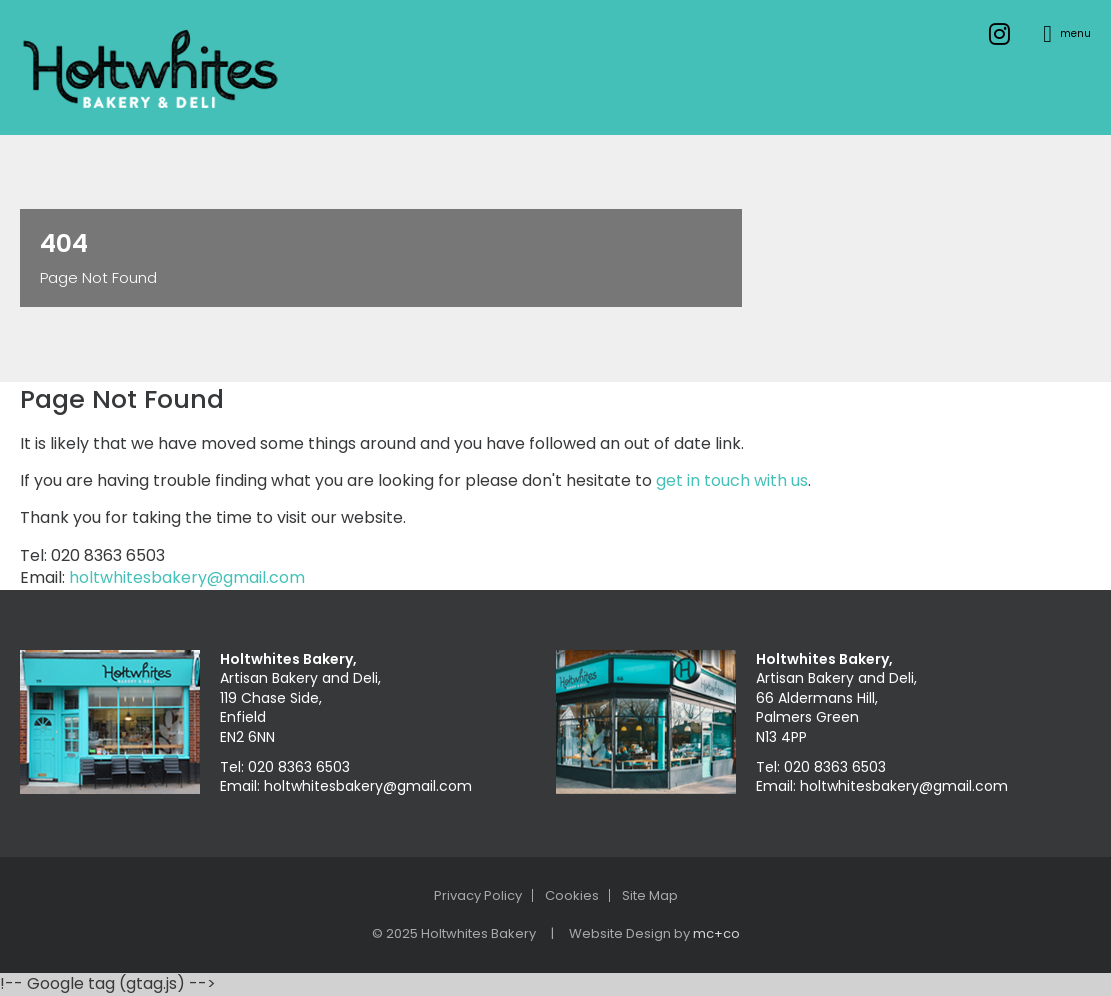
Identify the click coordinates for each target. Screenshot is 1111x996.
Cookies (572, 896)
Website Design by (654, 933)
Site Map (650, 896)
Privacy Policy (478, 896)
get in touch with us (732, 480)
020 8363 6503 (299, 767)
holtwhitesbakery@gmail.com (187, 577)
